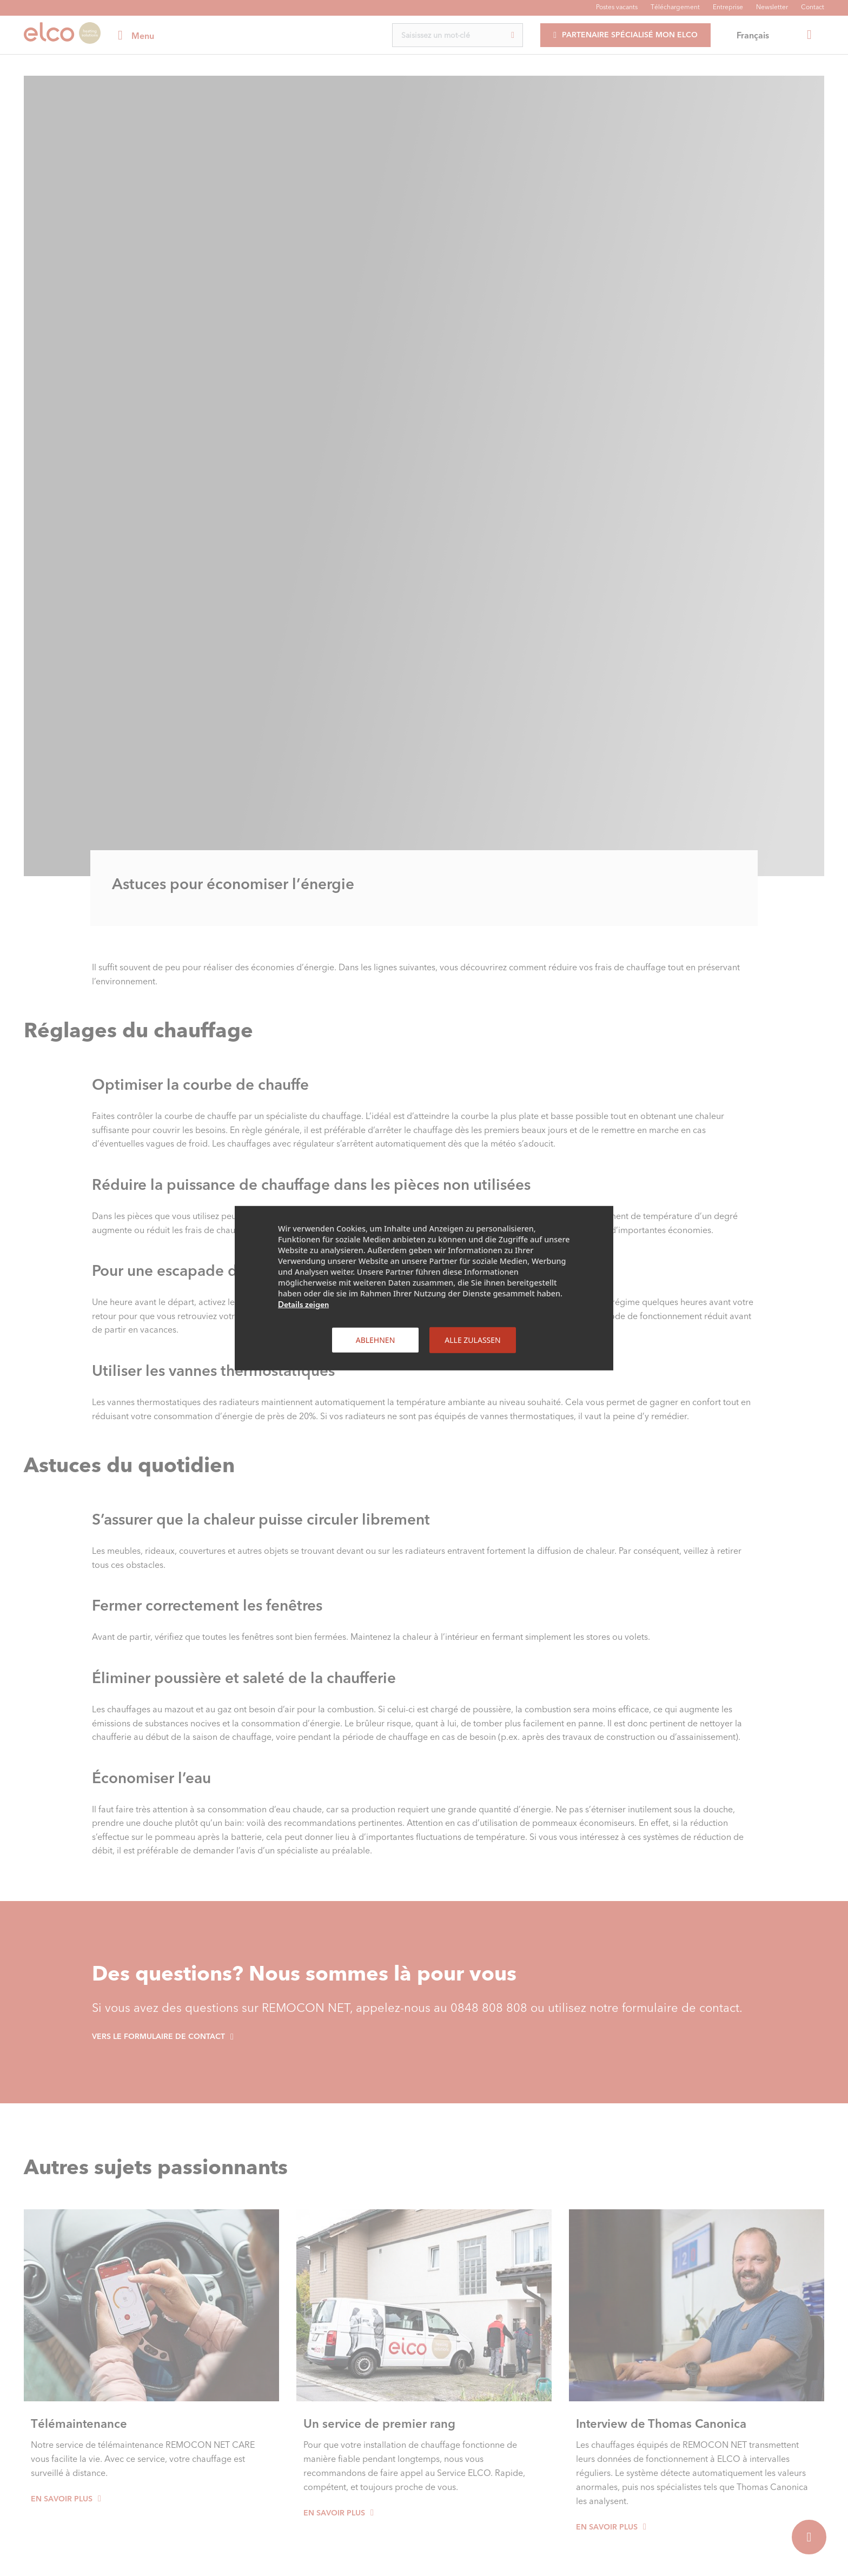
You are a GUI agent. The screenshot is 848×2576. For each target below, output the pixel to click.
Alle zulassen (472, 1339)
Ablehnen (375, 1339)
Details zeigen (303, 1304)
